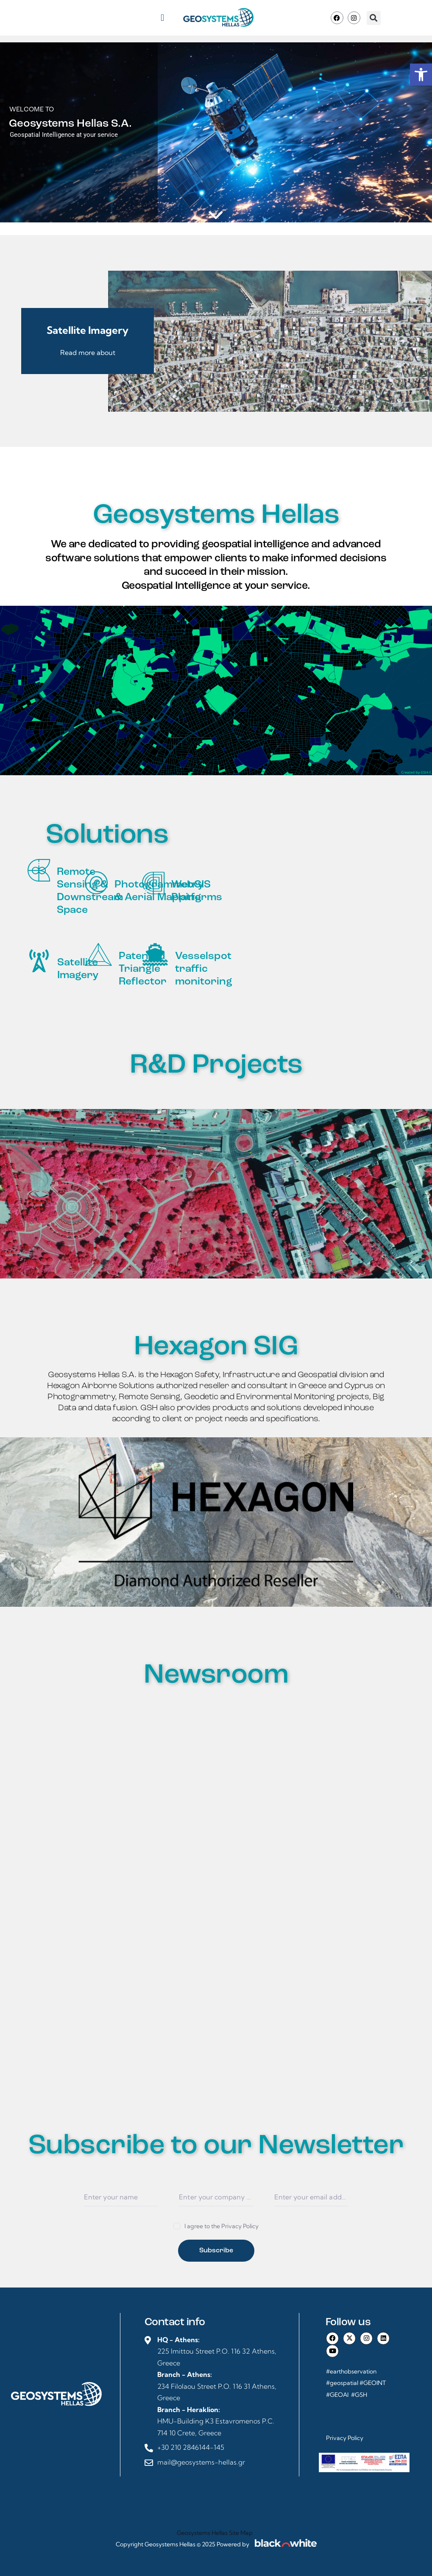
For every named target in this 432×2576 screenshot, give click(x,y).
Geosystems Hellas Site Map (215, 2533)
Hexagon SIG (216, 1347)
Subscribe (216, 2250)
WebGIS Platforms (196, 891)
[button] (163, 18)
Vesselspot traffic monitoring (203, 969)
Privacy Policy (344, 2438)
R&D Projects (216, 1065)
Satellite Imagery (77, 969)
